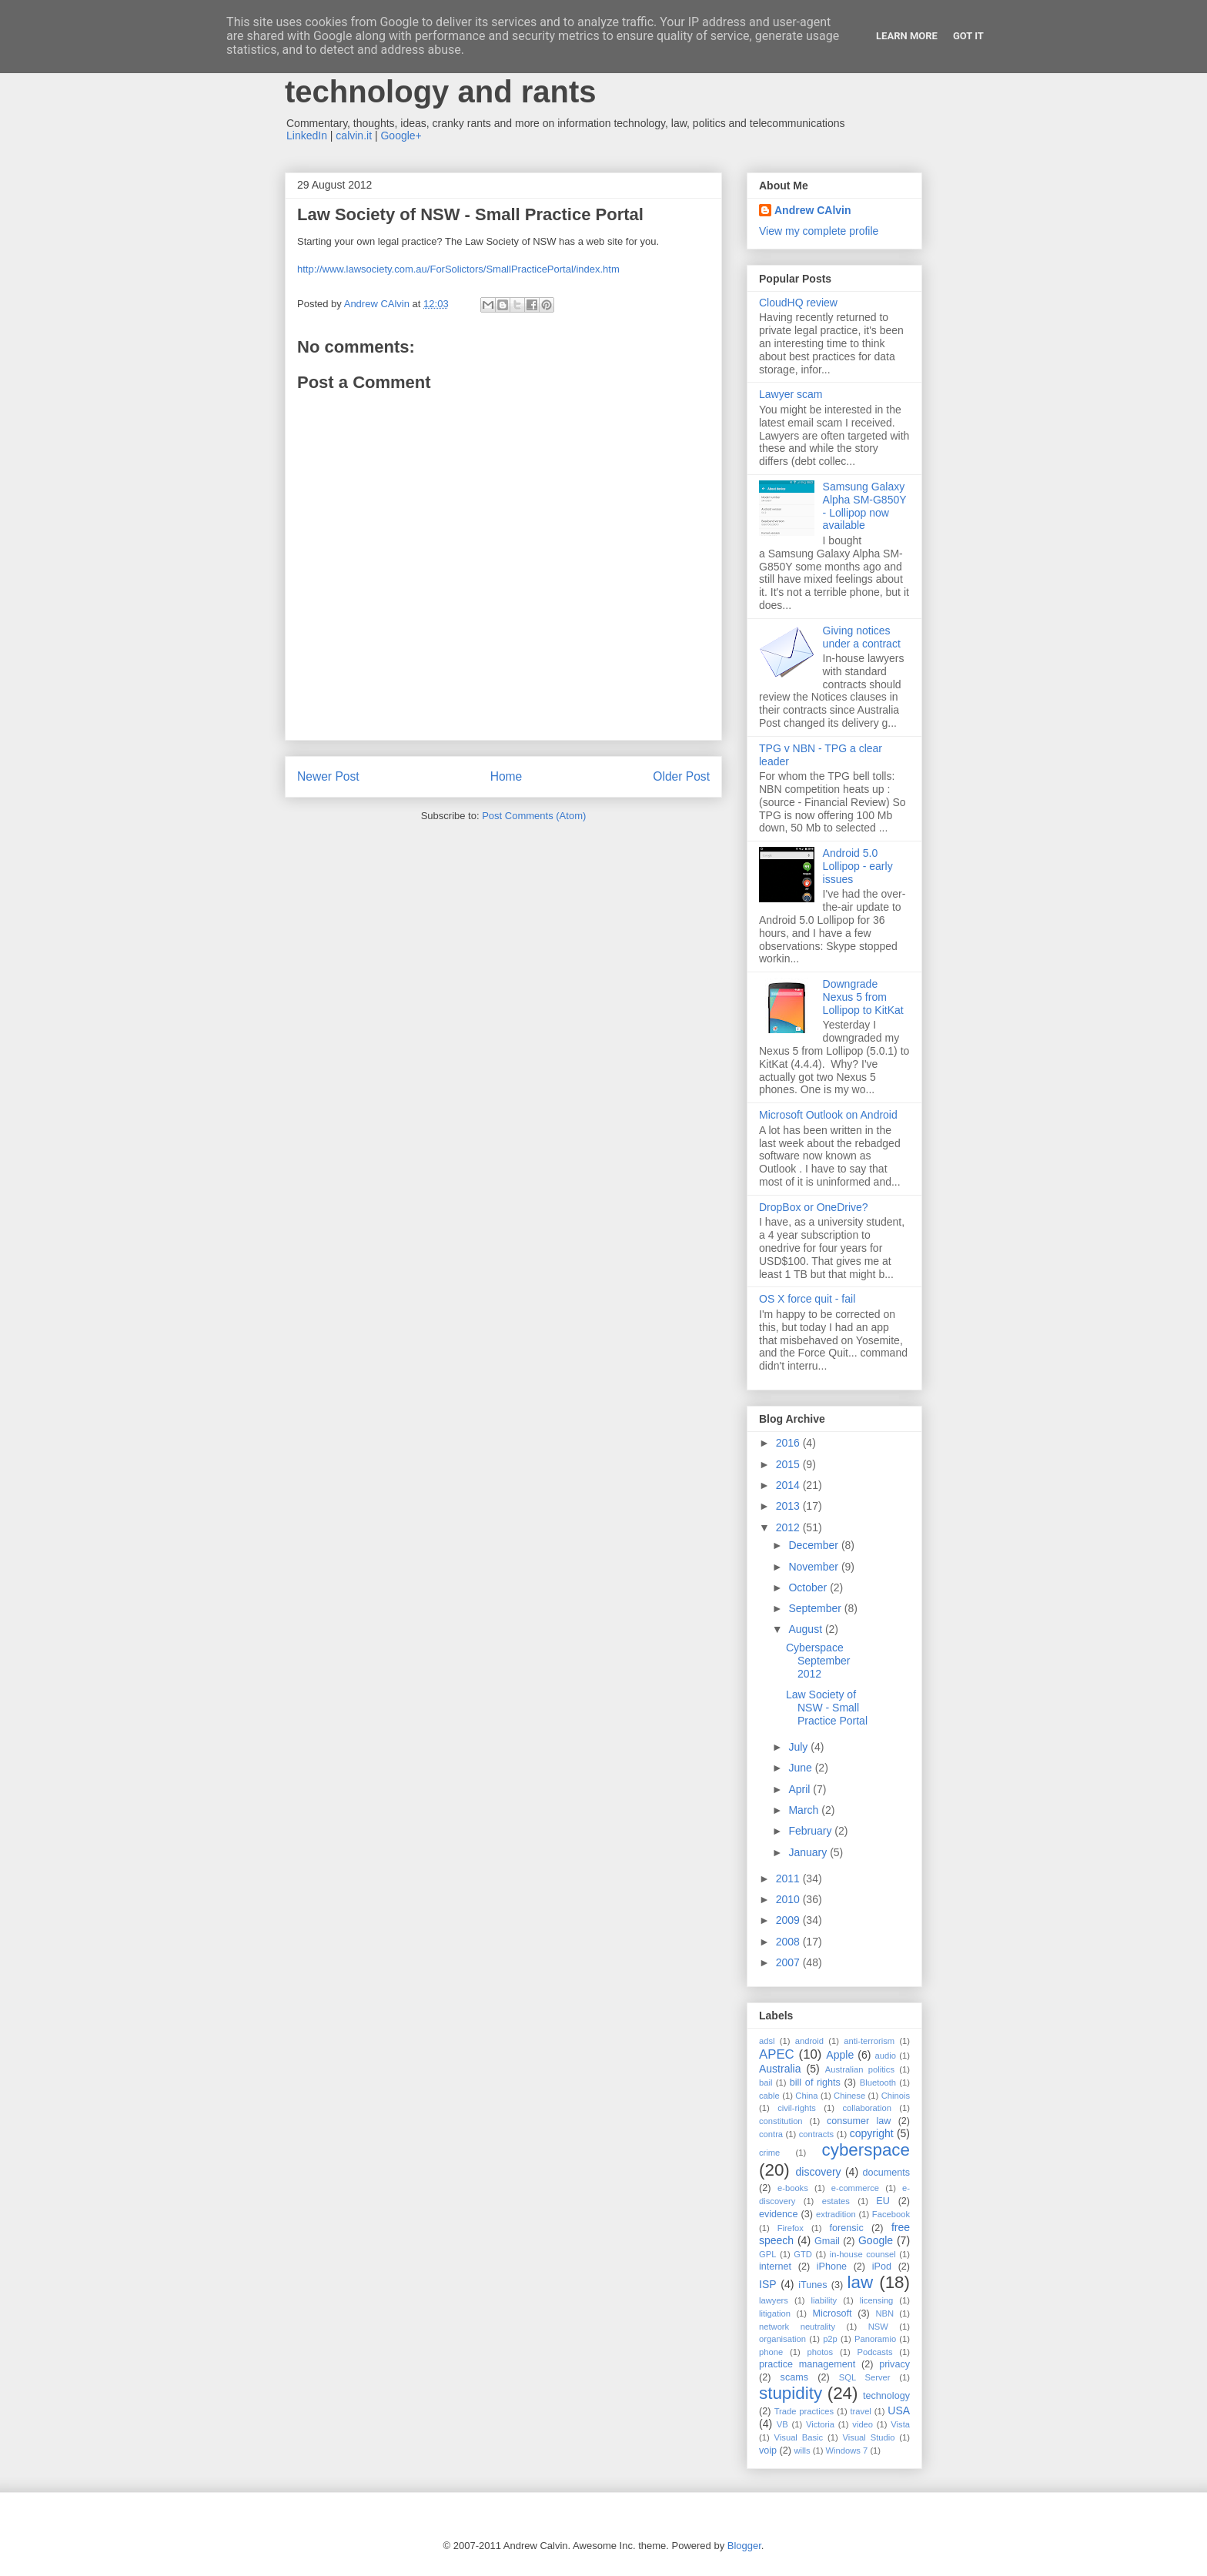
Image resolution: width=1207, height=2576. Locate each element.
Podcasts (874, 2352)
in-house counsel (863, 2254)
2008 (789, 1941)
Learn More (907, 36)
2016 (789, 1443)
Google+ (400, 135)
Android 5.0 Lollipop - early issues (858, 866)
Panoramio (875, 2338)
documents (886, 2172)
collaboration (866, 2108)
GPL (767, 2254)
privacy (894, 2364)
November (814, 1567)
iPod (881, 2266)
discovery (818, 2172)
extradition (836, 2214)
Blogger (744, 2545)
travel (861, 2411)
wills (802, 2450)
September (816, 1608)
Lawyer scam (790, 394)
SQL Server (865, 2377)
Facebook (891, 2214)
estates (836, 2201)
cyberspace (865, 2149)
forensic (847, 2228)
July (799, 1747)
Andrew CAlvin (812, 210)
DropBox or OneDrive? (813, 1207)
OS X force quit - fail (807, 1299)
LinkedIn (306, 135)
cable (769, 2095)
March (804, 1810)
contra (771, 2134)
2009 (789, 1920)
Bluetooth (878, 2082)
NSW (878, 2326)
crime (769, 2152)
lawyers (773, 2300)
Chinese (849, 2095)
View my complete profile (818, 231)
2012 (789, 1527)
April (800, 1789)
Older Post (681, 776)
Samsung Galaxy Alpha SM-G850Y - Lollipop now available (865, 505)
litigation (775, 2313)
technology (886, 2395)
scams (794, 2377)
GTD (803, 2254)
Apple (840, 2055)
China (806, 2095)
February (811, 1831)
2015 (789, 1464)
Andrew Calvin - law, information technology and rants (523, 74)
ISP (768, 2284)
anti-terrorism (869, 2041)
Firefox (790, 2228)
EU (883, 2201)
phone (771, 2352)
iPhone (832, 2266)
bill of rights (815, 2082)
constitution (781, 2121)
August (806, 1629)
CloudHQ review (798, 302)
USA (899, 2410)
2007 (789, 1962)
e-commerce (855, 2188)
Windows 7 (847, 2450)
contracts (816, 2134)
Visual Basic (799, 2437)
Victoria (820, 2424)
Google (875, 2240)
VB (782, 2424)
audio (885, 2055)
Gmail (827, 2241)
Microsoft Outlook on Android (828, 1115)
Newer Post (328, 776)
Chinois (895, 2095)
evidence (778, 2214)
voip (768, 2450)
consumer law (859, 2121)
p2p (830, 2338)
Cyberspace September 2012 (818, 1660)
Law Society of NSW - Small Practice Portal (827, 1707)
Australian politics (859, 2069)
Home (506, 776)
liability (824, 2300)
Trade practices (804, 2411)
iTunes (812, 2285)
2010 (789, 1899)
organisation (782, 2338)
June (801, 1767)
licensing (877, 2300)
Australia (780, 2068)
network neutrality (797, 2326)
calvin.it (354, 135)
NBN (884, 2313)
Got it (968, 36)
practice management (807, 2364)
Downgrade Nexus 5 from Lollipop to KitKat (863, 997)
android (809, 2041)
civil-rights (796, 2108)
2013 (789, 1506)
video (862, 2424)
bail (765, 2082)
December (814, 1545)
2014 (789, 1485)
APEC (776, 2054)
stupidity (790, 2393)
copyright (872, 2133)
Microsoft (831, 2313)
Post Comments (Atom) (534, 815)
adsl (767, 2041)
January (809, 1852)
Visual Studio (869, 2437)
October (809, 1587)
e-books (792, 2188)
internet (775, 2266)
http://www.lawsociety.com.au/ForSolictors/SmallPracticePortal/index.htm (458, 269)
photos (820, 2352)
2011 (789, 1878)
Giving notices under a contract (862, 637)
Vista (900, 2424)
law (861, 2282)
